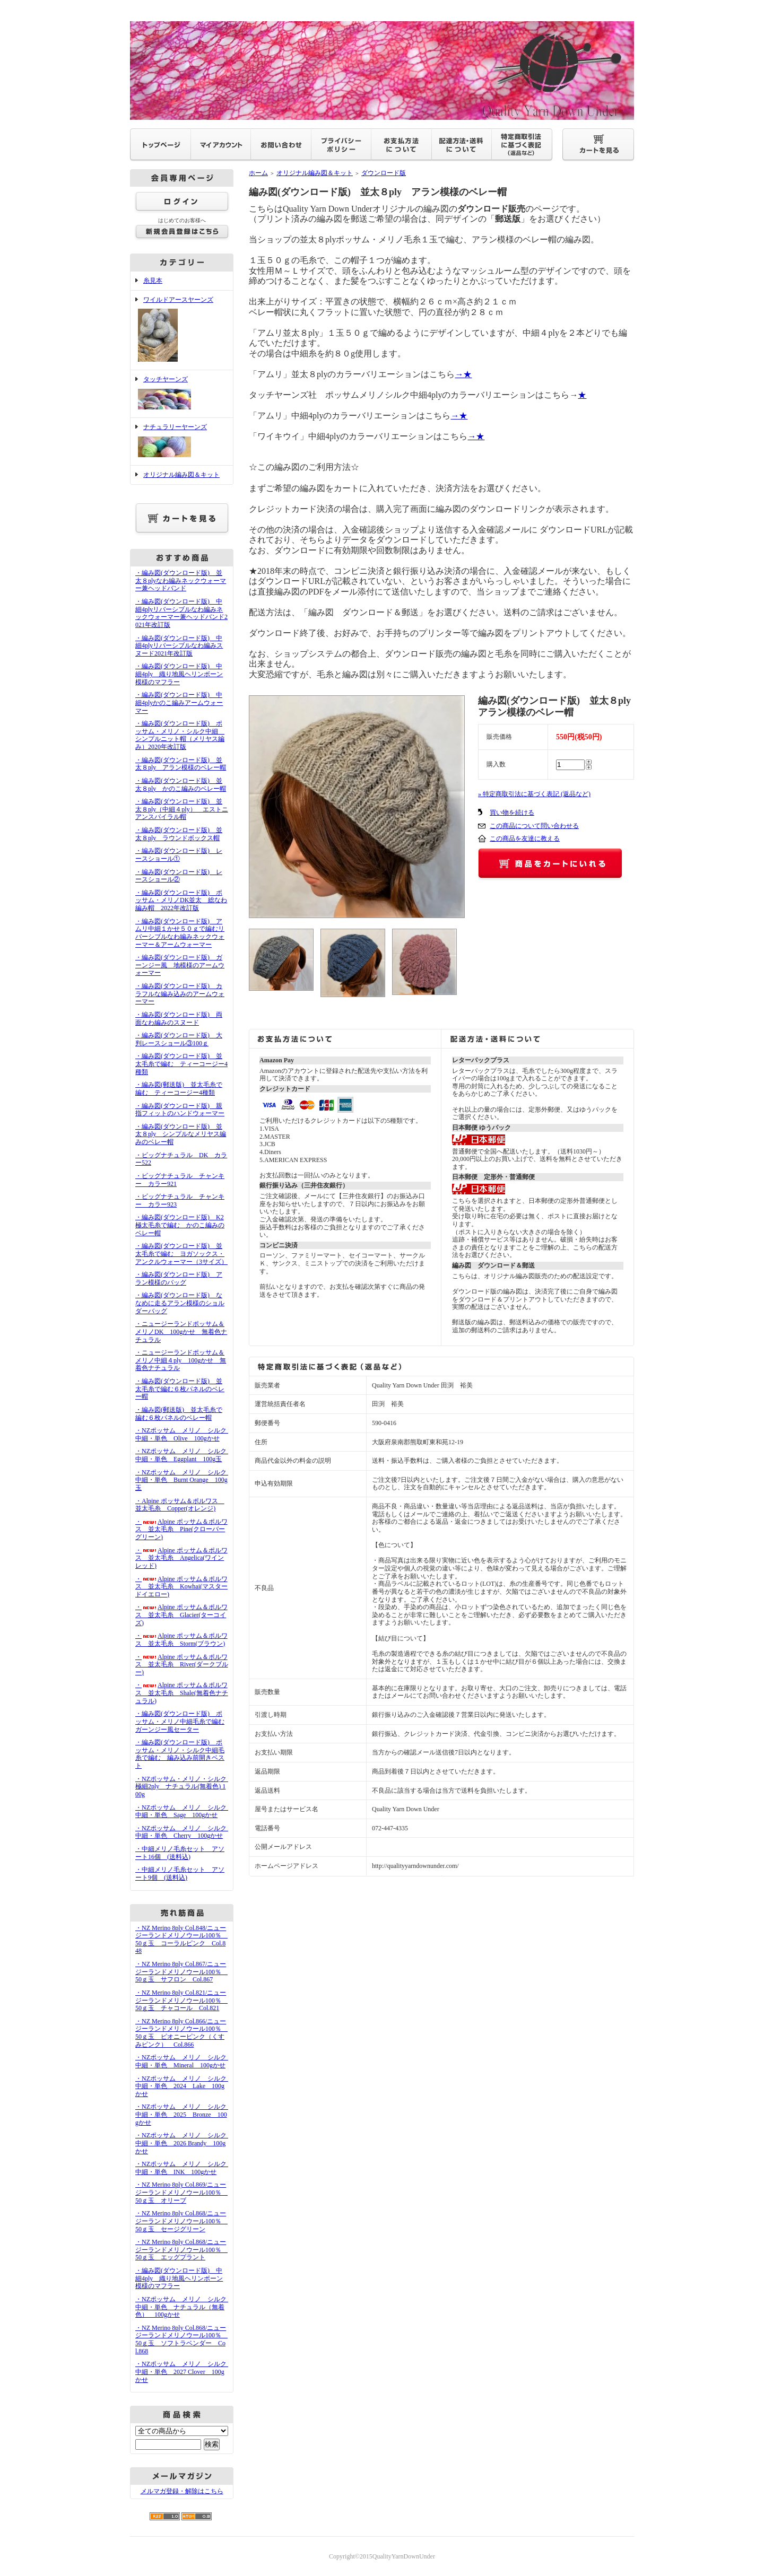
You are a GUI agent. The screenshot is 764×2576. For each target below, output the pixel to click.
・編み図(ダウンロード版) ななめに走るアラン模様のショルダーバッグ (179, 1302)
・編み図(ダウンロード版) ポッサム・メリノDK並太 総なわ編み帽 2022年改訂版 (181, 900)
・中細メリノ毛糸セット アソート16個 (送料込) (179, 1853)
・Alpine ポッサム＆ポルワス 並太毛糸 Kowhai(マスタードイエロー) (181, 1586)
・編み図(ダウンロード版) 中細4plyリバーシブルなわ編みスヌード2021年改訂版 (179, 645)
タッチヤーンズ (181, 394)
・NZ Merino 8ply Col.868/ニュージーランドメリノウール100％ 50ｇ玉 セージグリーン (181, 2221)
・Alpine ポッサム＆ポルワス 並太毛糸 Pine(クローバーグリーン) (181, 1529)
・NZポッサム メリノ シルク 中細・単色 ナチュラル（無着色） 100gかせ (184, 2306)
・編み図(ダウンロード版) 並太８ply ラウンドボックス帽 (178, 834)
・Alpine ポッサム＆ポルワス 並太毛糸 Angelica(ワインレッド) (181, 1558)
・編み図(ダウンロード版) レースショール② (178, 876)
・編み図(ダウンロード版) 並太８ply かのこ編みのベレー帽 (180, 784)
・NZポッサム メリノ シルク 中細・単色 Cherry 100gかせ (184, 1832)
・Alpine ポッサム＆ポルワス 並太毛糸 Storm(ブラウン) (181, 1639)
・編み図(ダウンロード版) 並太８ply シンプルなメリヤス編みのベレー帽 (180, 1134)
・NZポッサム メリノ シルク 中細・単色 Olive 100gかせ (184, 1434)
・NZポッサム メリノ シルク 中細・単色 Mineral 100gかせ (184, 2061)
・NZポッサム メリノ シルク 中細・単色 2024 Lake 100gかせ (184, 2086)
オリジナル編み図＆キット (181, 474)
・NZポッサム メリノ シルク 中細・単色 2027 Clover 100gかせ (184, 2371)
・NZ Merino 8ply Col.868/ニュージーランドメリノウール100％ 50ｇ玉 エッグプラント (181, 2249)
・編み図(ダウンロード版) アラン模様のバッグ (178, 1278)
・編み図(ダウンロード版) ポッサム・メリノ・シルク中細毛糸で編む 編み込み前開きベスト (179, 1754)
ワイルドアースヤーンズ (181, 330)
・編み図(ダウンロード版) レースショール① (178, 854)
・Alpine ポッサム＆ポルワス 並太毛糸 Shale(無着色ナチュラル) (181, 1692)
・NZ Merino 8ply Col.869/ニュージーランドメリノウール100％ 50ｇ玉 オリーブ (181, 2192)
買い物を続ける (512, 812)
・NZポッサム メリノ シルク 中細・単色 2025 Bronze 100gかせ (184, 2114)
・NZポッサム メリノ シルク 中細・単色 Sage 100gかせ (184, 1811)
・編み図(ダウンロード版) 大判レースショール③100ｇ (178, 1039)
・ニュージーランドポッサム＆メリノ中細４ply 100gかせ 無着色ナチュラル (180, 1360)
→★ (463, 374)
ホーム (258, 173)
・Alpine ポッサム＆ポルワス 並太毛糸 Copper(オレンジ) (179, 1505)
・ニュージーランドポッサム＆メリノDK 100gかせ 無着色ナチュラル (181, 1331)
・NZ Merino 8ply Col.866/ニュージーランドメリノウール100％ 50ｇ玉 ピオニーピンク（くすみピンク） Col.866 (181, 2033)
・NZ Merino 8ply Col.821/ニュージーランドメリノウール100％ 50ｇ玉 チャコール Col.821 (181, 2000)
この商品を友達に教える (525, 838)
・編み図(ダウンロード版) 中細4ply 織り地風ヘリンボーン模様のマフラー (179, 673)
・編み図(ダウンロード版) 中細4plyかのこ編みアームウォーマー (179, 702)
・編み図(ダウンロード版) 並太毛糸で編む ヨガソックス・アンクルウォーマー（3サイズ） (181, 1253)
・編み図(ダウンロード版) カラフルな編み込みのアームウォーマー (179, 993)
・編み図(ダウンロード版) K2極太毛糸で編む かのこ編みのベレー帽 (179, 1224)
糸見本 (152, 280)
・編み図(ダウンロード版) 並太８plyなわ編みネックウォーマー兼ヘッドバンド (180, 580)
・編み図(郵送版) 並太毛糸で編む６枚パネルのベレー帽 (178, 1413)
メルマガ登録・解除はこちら (182, 2491)
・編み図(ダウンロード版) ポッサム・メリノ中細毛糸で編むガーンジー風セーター (179, 1721)
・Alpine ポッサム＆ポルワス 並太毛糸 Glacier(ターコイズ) (181, 1614)
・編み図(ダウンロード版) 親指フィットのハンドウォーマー (179, 1109)
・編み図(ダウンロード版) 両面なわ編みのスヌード (178, 1018)
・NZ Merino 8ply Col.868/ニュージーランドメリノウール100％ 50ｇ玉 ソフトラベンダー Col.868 (181, 2339)
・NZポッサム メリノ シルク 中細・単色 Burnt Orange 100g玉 (184, 1480)
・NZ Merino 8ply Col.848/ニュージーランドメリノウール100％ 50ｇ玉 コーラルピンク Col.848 (181, 1939)
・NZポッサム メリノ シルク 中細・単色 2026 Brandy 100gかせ (184, 2143)
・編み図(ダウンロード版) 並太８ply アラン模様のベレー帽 (180, 764)
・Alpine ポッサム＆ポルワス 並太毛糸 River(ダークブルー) (181, 1664)
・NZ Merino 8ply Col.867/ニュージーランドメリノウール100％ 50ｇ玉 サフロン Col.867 (181, 1971)
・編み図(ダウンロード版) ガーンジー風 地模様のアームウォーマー (179, 965)
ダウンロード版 (383, 173)
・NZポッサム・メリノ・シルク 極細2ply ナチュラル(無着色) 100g (184, 1786)
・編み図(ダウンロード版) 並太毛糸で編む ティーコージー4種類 (181, 1063)
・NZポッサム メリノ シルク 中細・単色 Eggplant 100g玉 (184, 1455)
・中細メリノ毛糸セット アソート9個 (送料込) (179, 1873)
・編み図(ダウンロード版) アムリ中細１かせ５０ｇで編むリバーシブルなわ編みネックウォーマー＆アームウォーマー (179, 933)
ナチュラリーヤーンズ (181, 441)
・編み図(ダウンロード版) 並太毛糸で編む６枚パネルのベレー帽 (179, 1388)
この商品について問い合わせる (534, 825)
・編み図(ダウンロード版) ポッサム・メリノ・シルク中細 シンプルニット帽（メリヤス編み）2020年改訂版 (179, 735)
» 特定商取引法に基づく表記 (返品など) (534, 794)
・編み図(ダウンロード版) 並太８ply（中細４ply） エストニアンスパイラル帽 (181, 809)
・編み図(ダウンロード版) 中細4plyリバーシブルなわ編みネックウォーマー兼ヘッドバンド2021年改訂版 (181, 613)
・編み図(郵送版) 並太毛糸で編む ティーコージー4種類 (178, 1088)
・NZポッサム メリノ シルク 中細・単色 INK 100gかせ (184, 2168)
